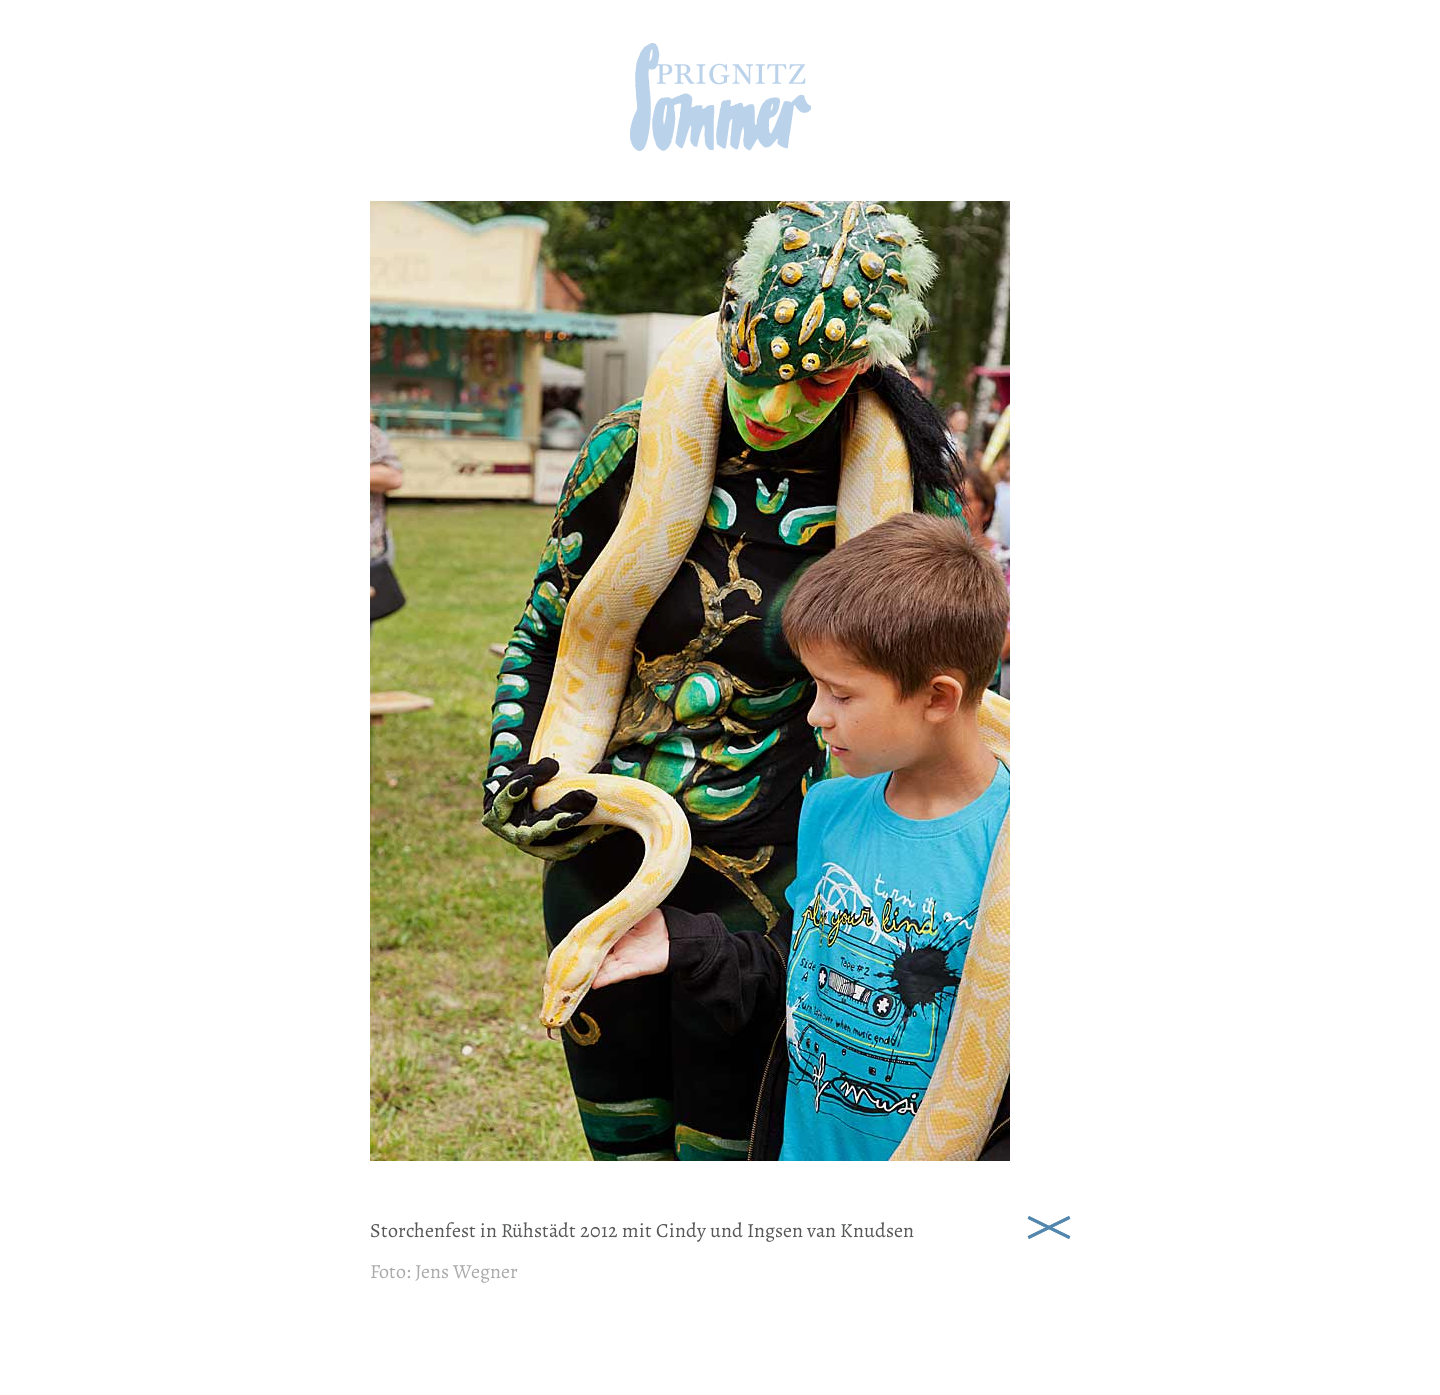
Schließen (1049, 1225)
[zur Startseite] (720, 144)
